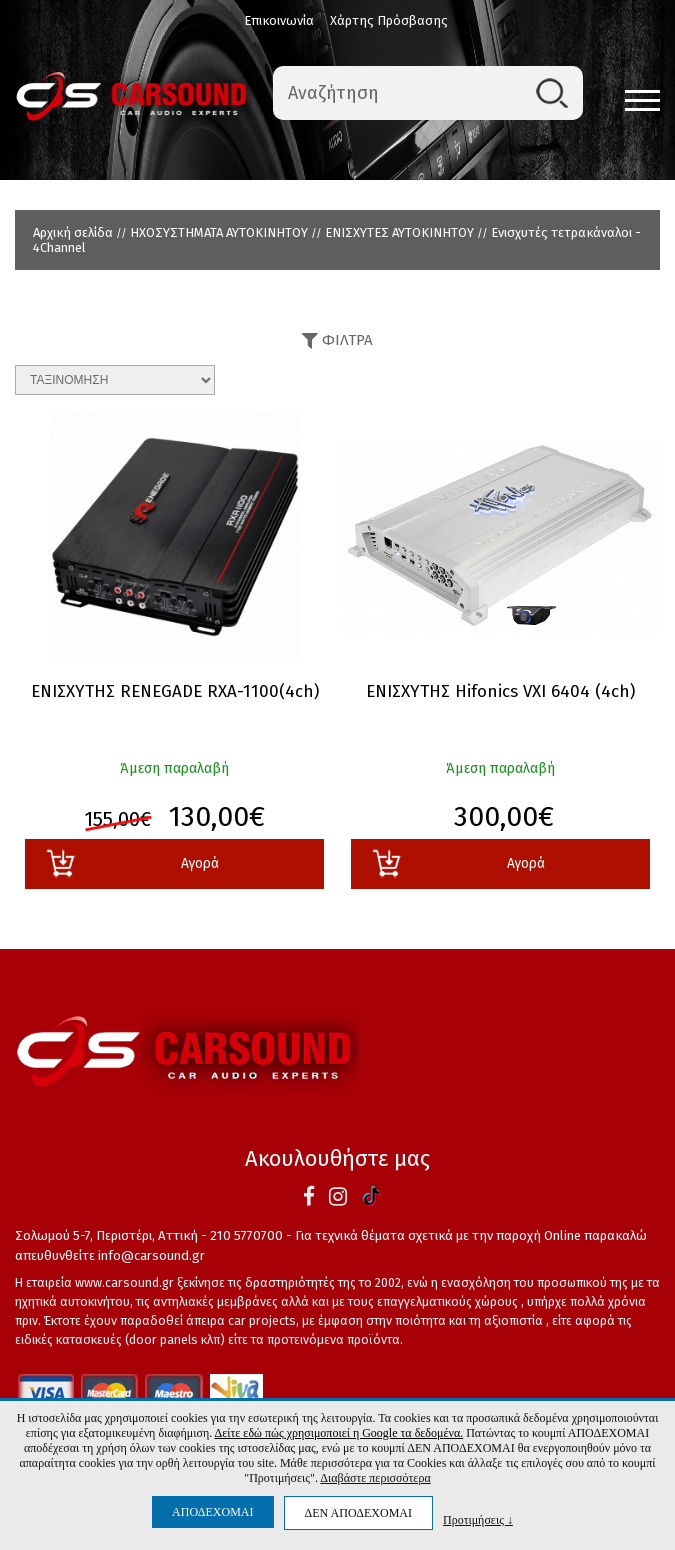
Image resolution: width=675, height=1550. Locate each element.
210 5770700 (246, 1235)
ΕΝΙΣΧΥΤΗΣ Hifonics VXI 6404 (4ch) (500, 692)
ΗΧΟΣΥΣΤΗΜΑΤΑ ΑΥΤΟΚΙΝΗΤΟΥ (219, 232)
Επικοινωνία (279, 20)
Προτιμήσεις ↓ (478, 1519)
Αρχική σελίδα (73, 232)
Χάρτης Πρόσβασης (389, 20)
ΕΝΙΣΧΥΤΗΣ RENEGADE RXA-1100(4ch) (175, 692)
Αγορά (132, 863)
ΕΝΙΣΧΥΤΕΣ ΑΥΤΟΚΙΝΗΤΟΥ (399, 232)
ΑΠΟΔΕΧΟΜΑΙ (212, 1512)
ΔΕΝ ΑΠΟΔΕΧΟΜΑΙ (358, 1513)
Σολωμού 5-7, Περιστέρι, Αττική (106, 1235)
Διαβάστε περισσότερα (375, 1478)
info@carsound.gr (151, 1255)
